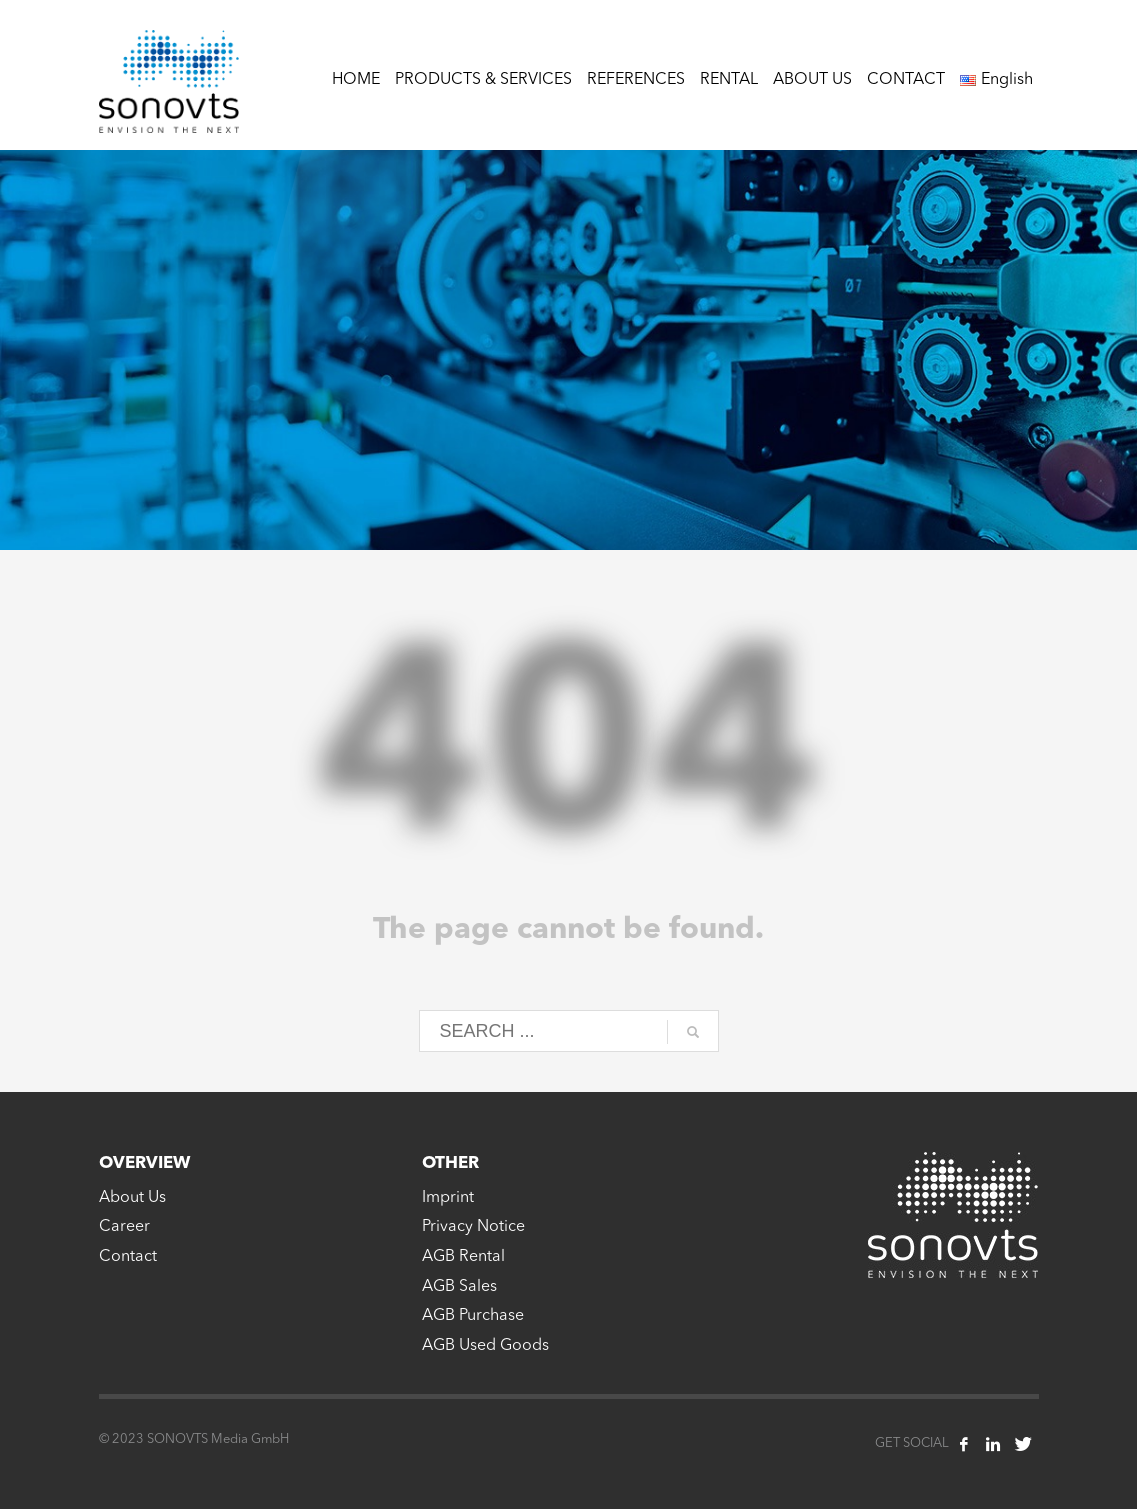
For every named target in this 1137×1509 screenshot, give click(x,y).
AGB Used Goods (485, 1346)
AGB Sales (459, 1287)
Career (124, 1227)
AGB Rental (463, 1257)
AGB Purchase (473, 1316)
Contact (128, 1257)
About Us (132, 1198)
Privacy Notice (473, 1227)
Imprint (448, 1198)
